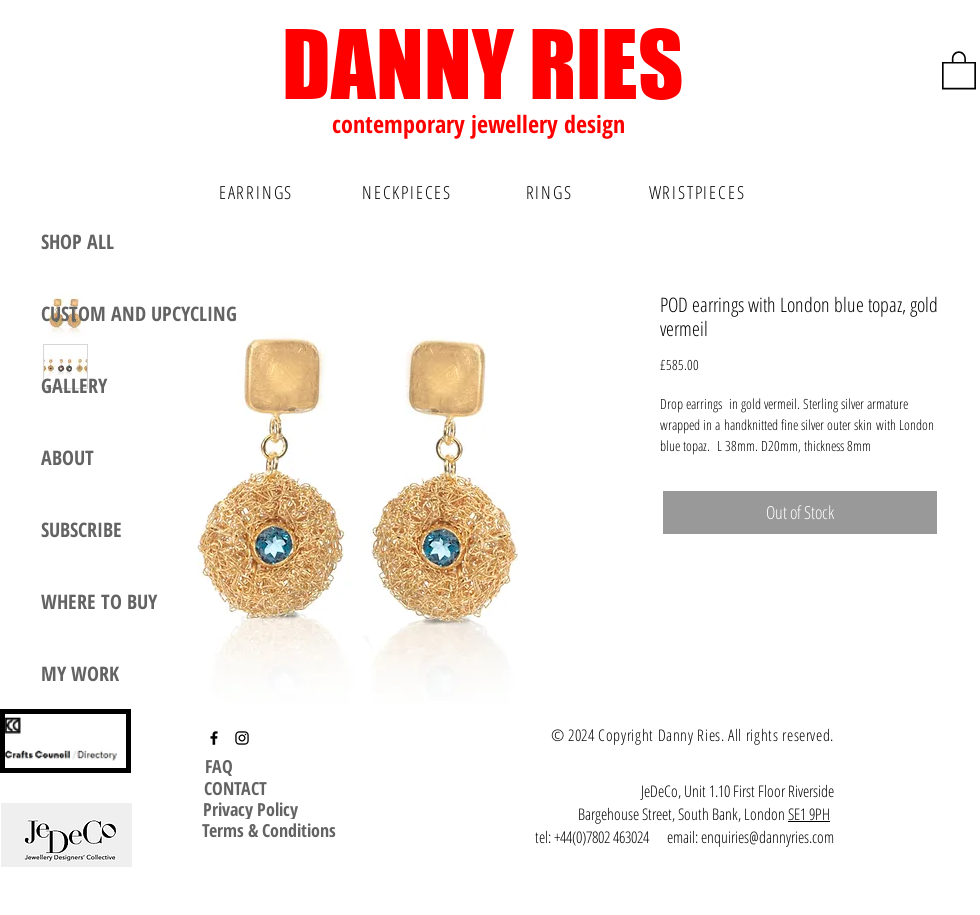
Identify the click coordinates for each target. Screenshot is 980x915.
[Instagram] (242, 738)
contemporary (401, 123)
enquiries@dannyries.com (767, 837)
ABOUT (67, 457)
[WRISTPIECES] (699, 192)
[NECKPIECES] (409, 192)
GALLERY (74, 385)
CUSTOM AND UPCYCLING (139, 313)
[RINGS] (551, 192)
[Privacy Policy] (250, 809)
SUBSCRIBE (81, 529)
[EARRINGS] (258, 192)
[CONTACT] (235, 788)
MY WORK (80, 673)
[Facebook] (214, 738)
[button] (959, 69)
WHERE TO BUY (99, 601)
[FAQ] (221, 766)
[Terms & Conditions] (269, 830)
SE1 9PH (809, 814)
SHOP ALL (77, 241)
